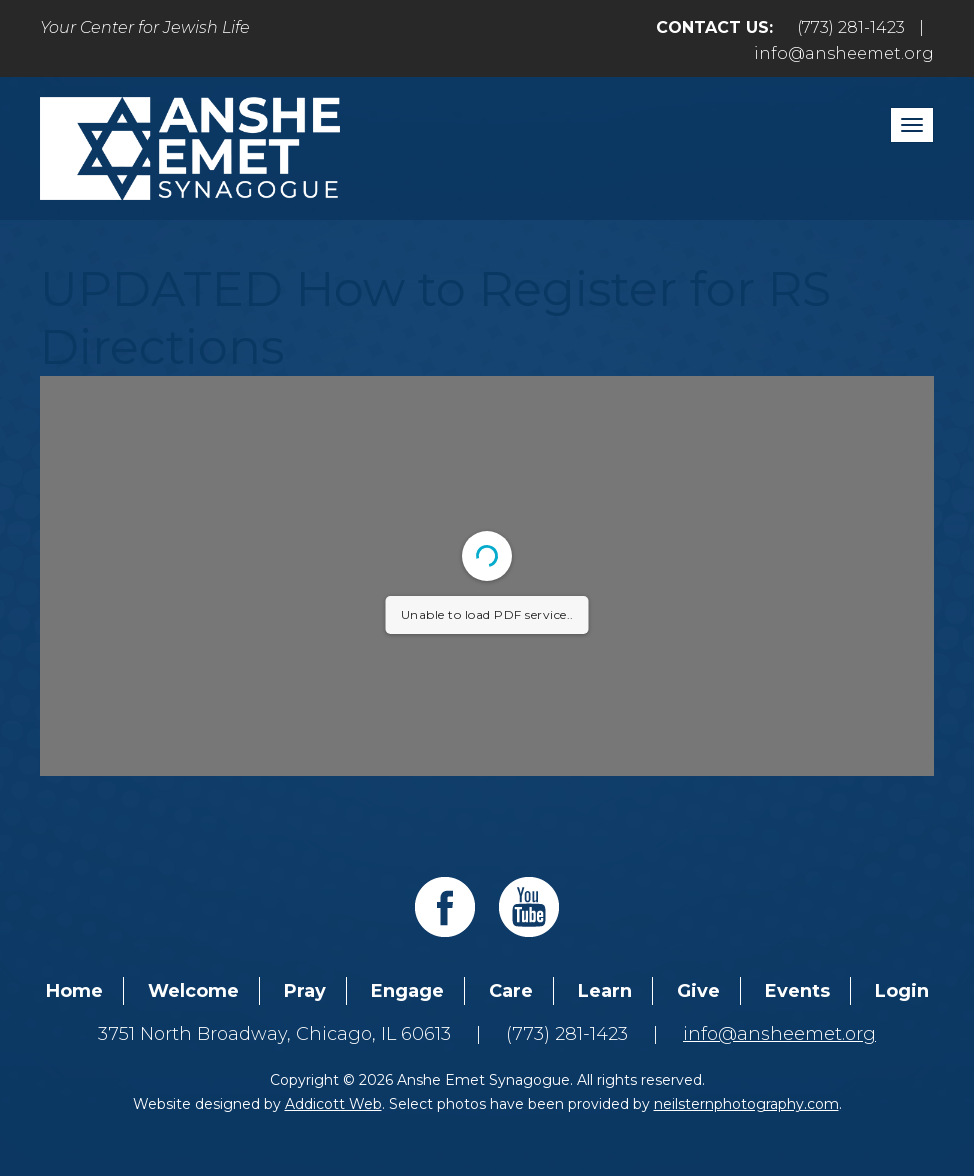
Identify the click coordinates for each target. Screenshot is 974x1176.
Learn (605, 991)
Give (698, 991)
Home (74, 991)
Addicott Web (333, 1104)
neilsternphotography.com (746, 1104)
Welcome (193, 991)
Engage (407, 991)
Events (797, 991)
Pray (305, 991)
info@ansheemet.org (844, 53)
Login (902, 991)
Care (511, 991)
